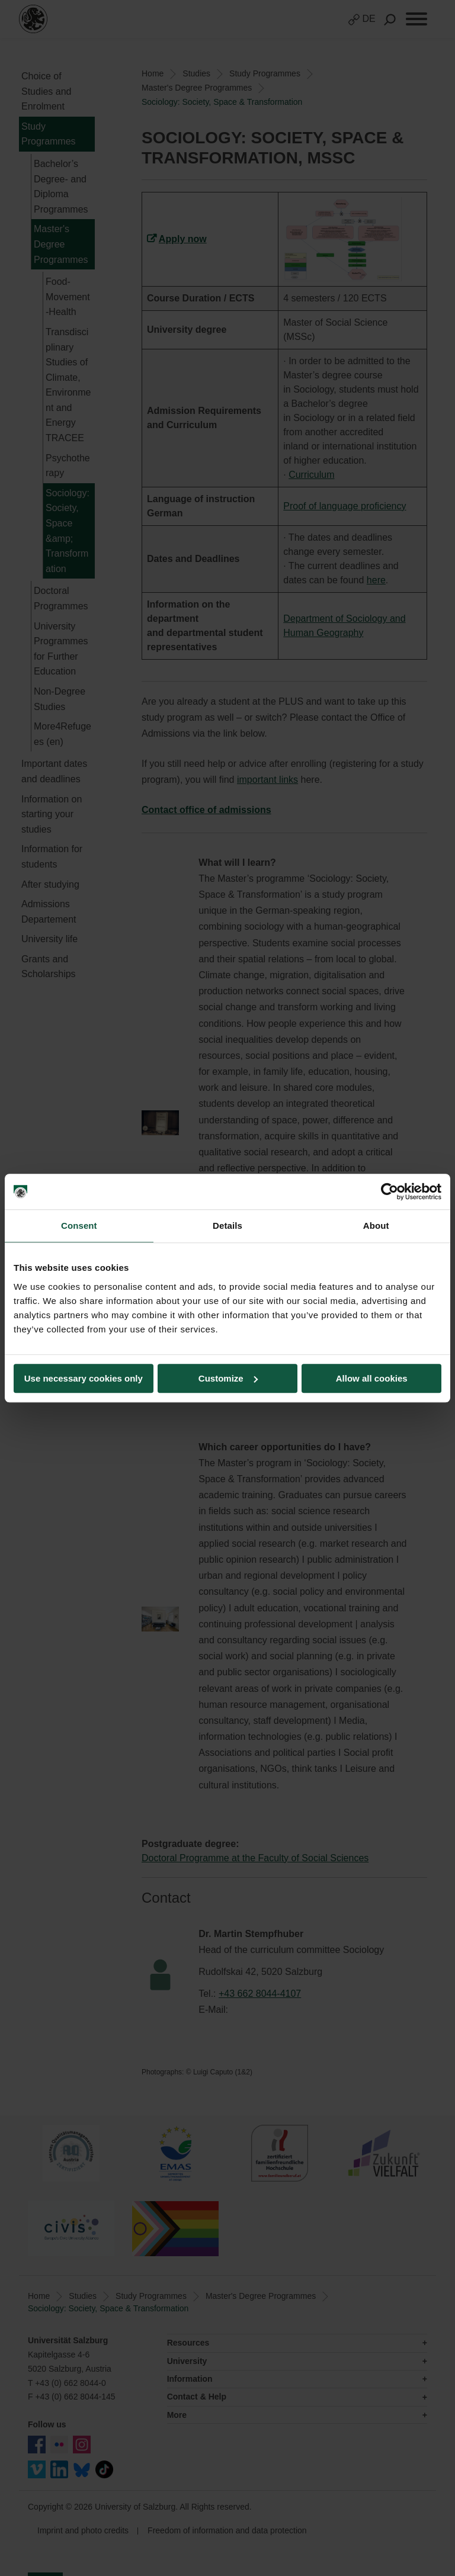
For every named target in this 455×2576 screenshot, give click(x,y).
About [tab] (376, 1225)
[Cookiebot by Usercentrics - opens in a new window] (389, 1191)
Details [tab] (227, 1225)
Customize (228, 1378)
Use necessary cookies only (83, 1378)
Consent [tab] (79, 1225)
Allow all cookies (372, 1378)
